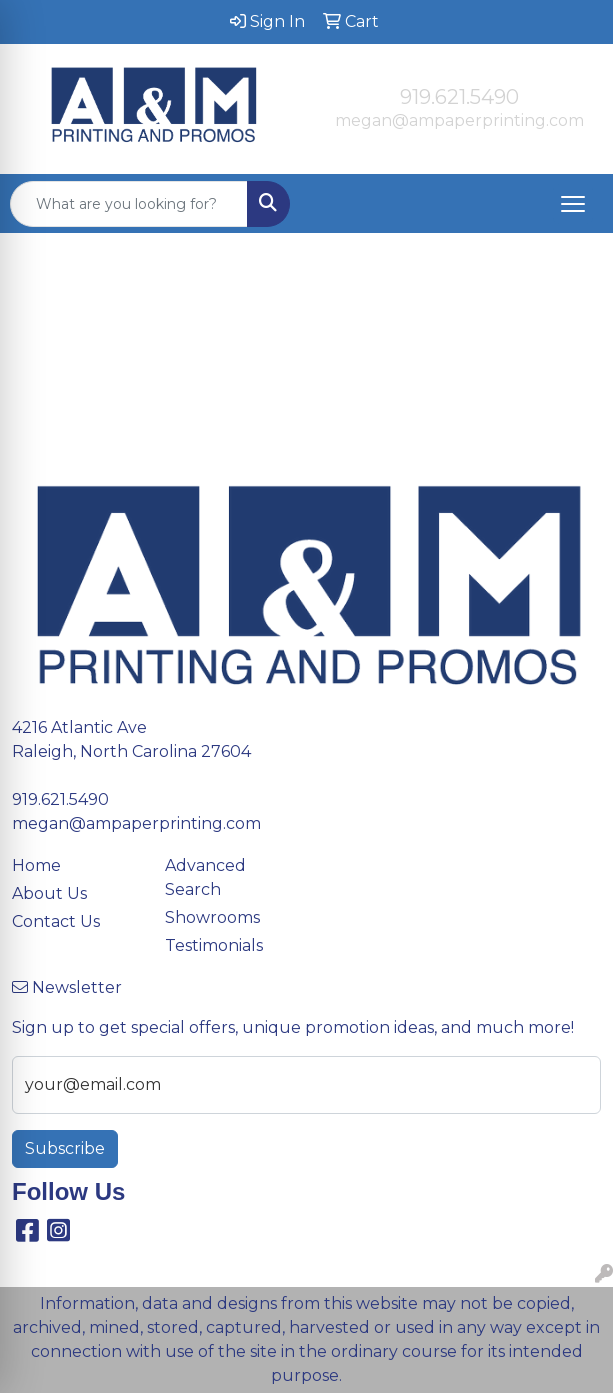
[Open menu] (573, 204)
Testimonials (214, 945)
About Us (49, 893)
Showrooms (212, 917)
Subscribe (65, 1148)
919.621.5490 (459, 97)
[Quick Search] (129, 204)
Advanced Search (205, 877)
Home (36, 865)
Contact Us (56, 921)
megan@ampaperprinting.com (459, 120)
